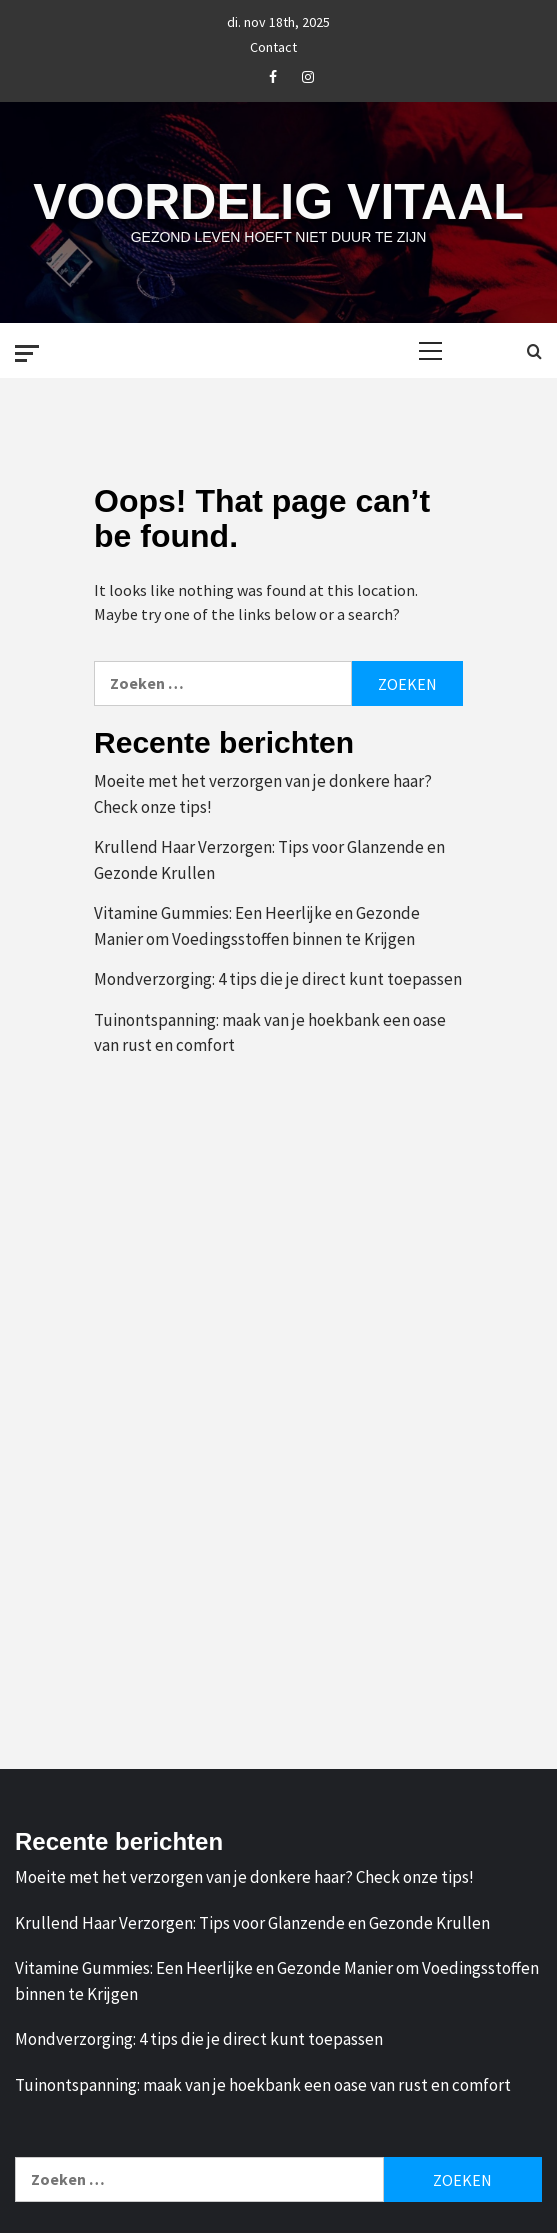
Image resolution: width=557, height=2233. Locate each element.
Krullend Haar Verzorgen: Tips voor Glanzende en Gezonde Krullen (269, 860)
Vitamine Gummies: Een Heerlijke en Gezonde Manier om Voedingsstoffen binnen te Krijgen (257, 926)
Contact (273, 44)
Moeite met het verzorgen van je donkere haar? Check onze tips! (263, 794)
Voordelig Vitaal (278, 202)
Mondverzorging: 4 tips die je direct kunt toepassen (278, 979)
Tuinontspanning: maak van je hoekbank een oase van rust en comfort (270, 1033)
